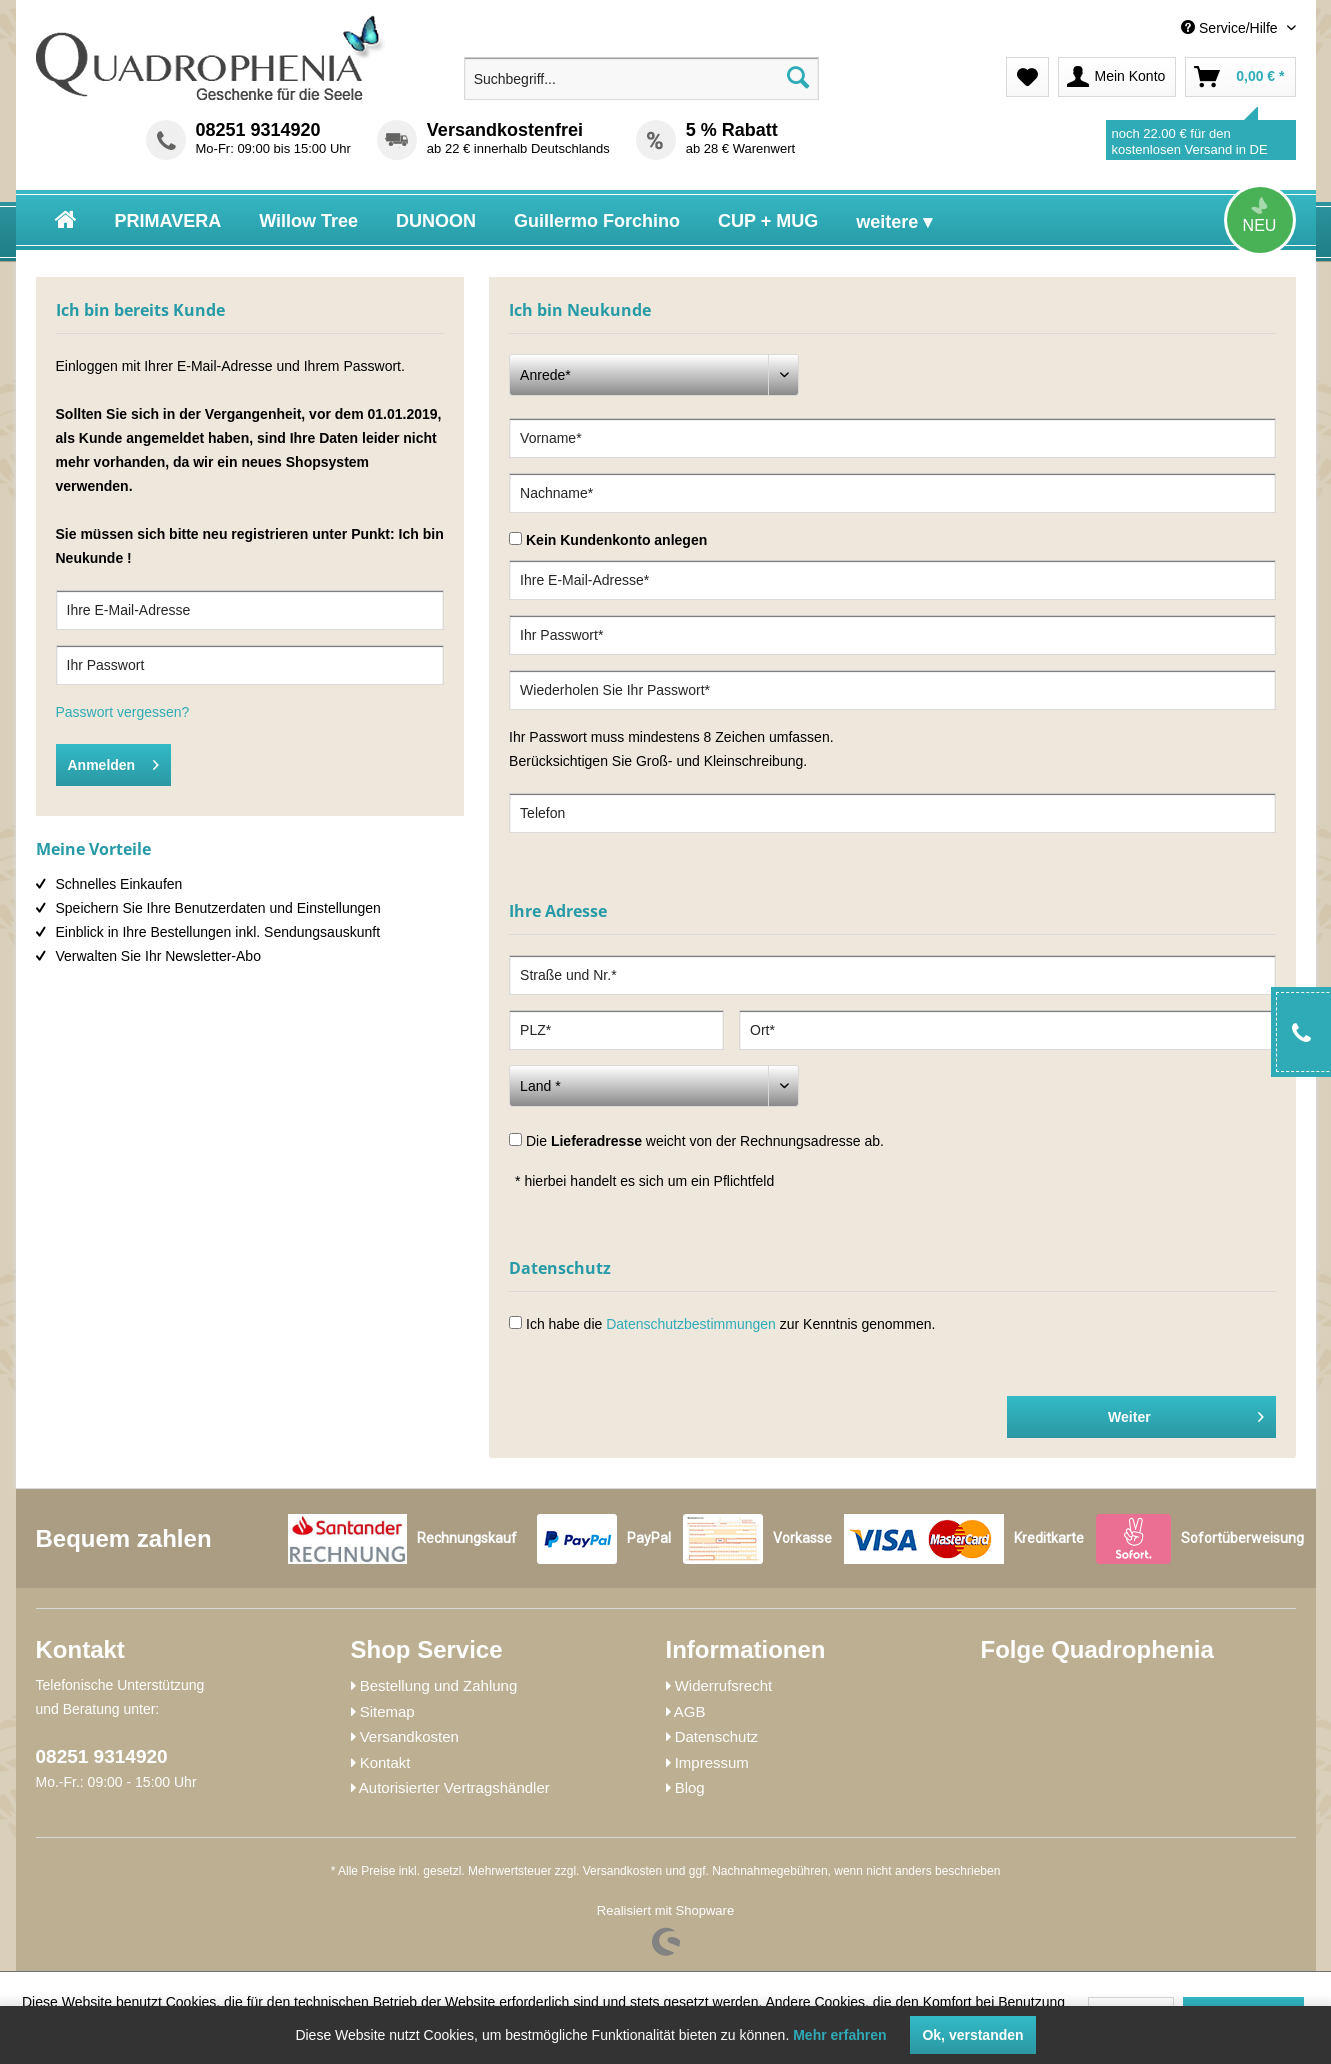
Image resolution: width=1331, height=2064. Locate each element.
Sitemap (387, 1711)
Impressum (712, 1762)
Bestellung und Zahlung (439, 1685)
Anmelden (114, 761)
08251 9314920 (258, 130)
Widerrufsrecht (724, 1685)
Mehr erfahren (839, 2035)
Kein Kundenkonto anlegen (616, 540)
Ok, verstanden (972, 2035)
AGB (690, 1711)
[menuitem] (1151, 28)
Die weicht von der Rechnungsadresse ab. (705, 1141)
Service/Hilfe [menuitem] (1231, 28)
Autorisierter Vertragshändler (454, 1787)
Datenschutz (716, 1736)
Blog (690, 1787)
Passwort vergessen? (123, 712)
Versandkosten (409, 1736)
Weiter (1185, 1413)
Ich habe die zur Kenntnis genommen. (730, 1324)
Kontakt (385, 1762)
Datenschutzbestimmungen (691, 1324)
